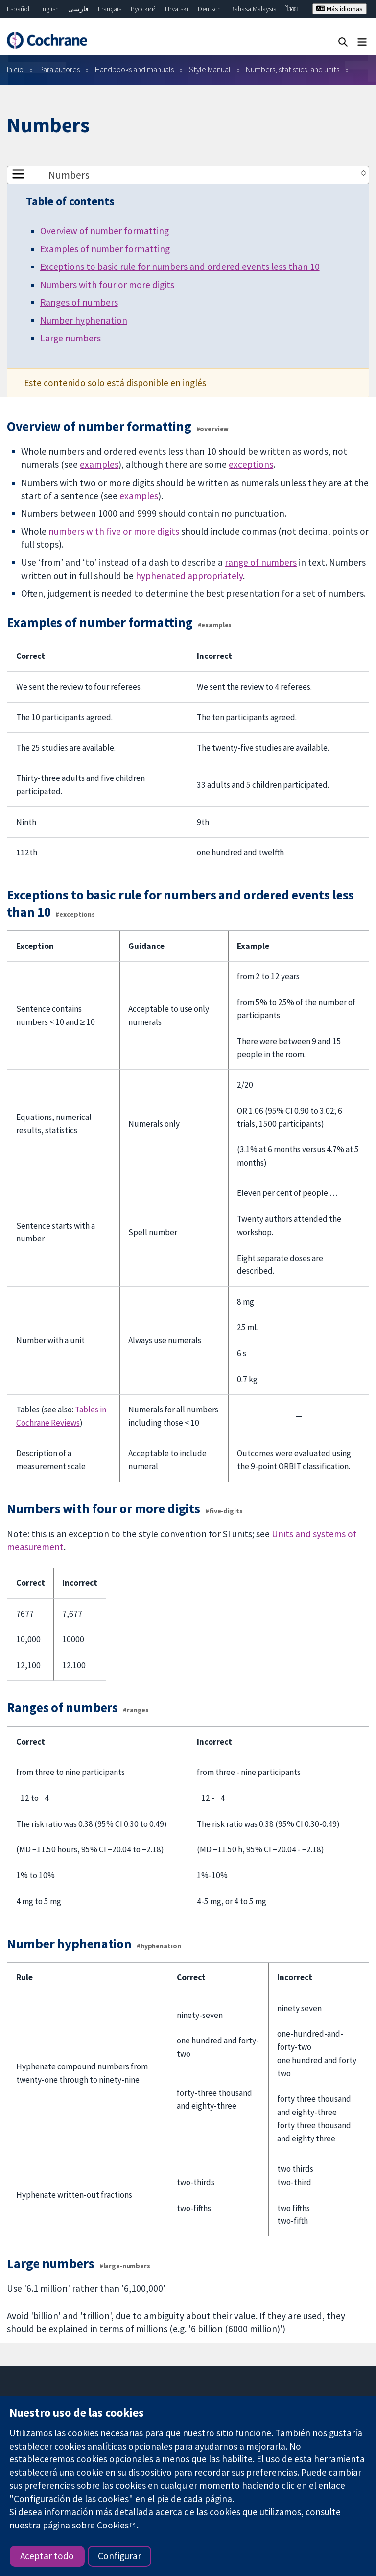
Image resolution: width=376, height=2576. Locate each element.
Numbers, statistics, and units (292, 69)
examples (99, 464)
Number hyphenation (83, 320)
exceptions (251, 464)
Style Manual (210, 69)
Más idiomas (339, 8)
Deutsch (209, 8)
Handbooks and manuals (134, 69)
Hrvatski (176, 8)
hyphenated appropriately (189, 576)
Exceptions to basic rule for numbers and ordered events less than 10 (180, 266)
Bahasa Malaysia (253, 8)
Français (109, 8)
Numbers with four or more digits (107, 285)
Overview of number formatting (104, 231)
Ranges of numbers (79, 302)
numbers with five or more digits (113, 531)
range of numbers (261, 562)
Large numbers (70, 338)
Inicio (15, 69)
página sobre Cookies (86, 2525)
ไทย (292, 8)
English (49, 8)
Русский (143, 8)
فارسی (78, 8)
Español (18, 8)
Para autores (59, 69)
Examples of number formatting (105, 249)
